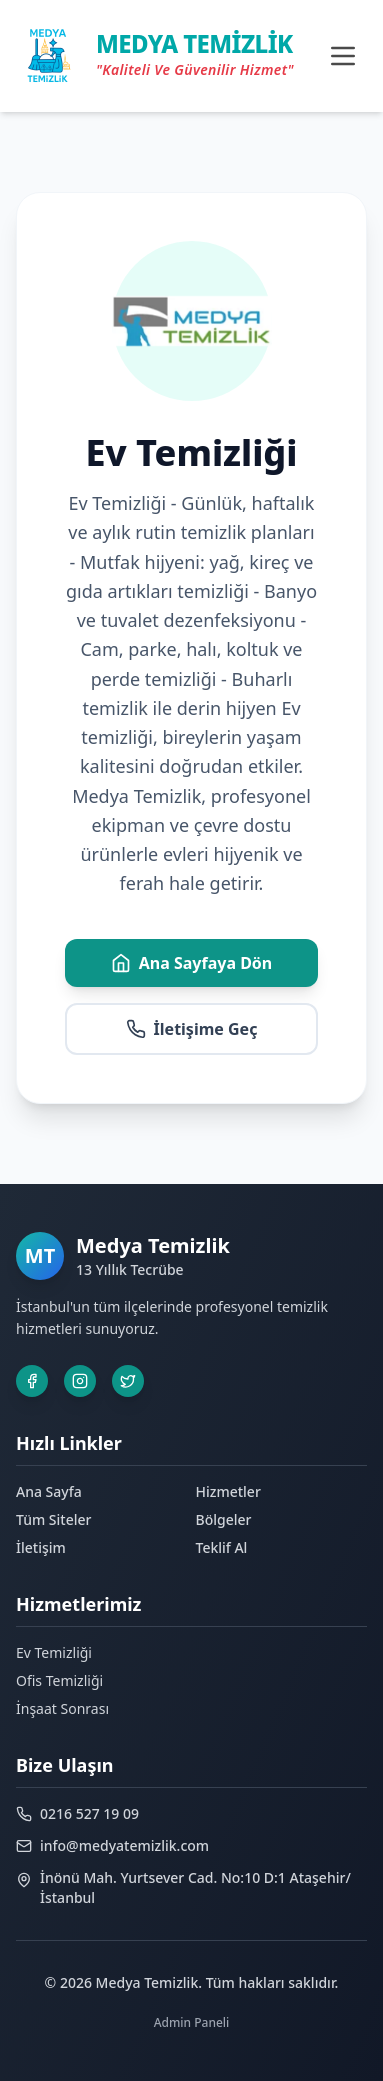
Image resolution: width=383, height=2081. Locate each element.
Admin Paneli (192, 2022)
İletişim (41, 1547)
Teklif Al (222, 1547)
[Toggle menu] (343, 56)
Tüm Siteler (53, 1519)
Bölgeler (224, 1519)
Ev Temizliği (54, 1652)
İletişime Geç (192, 1029)
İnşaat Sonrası (62, 1708)
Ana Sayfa (49, 1491)
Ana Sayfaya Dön (192, 963)
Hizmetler (228, 1491)
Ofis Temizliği (59, 1680)
